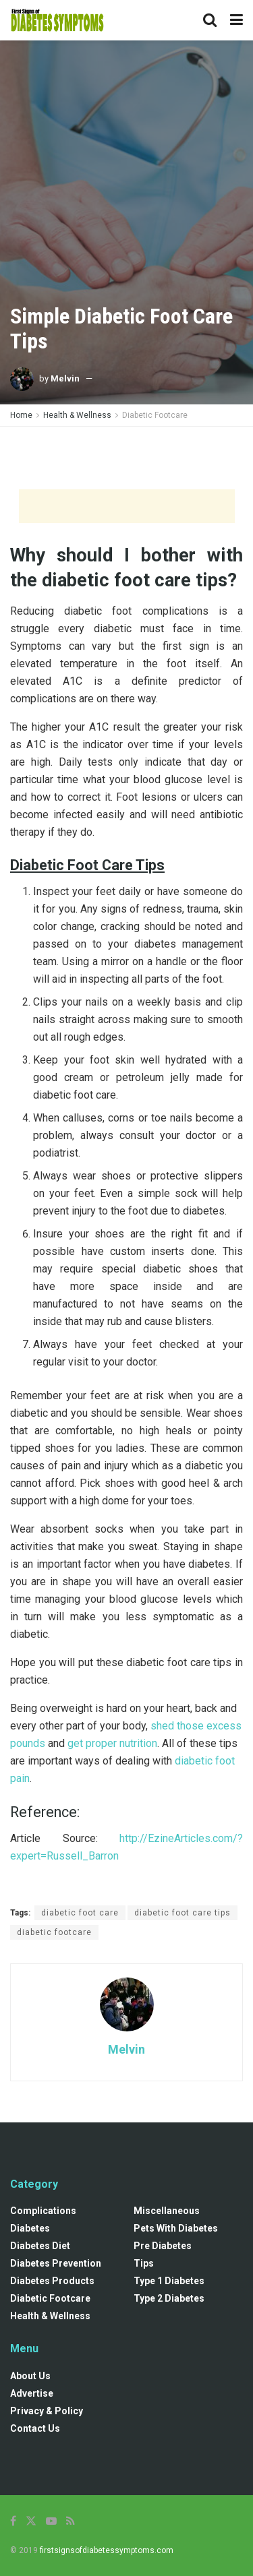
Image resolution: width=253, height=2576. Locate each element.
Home (21, 415)
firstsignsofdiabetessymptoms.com (106, 2550)
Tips (144, 2263)
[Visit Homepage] (57, 20)
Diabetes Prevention (55, 2263)
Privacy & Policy (46, 2410)
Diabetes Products (52, 2280)
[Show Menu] (236, 20)
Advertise (31, 2393)
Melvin (65, 378)
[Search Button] (210, 20)
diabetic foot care (80, 1913)
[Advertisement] (127, 457)
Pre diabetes (163, 2245)
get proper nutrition (112, 1743)
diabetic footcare (54, 1932)
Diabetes (30, 2228)
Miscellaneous (167, 2210)
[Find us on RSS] (70, 2521)
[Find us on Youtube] (51, 2521)
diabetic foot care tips (182, 1913)
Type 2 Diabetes (169, 2298)
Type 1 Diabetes (169, 2280)
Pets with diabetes (176, 2228)
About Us (30, 2375)
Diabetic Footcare (155, 415)
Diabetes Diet (40, 2245)
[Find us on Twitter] (31, 2521)
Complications (43, 2210)
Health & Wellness (77, 415)
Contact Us (35, 2428)
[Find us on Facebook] (13, 2521)
